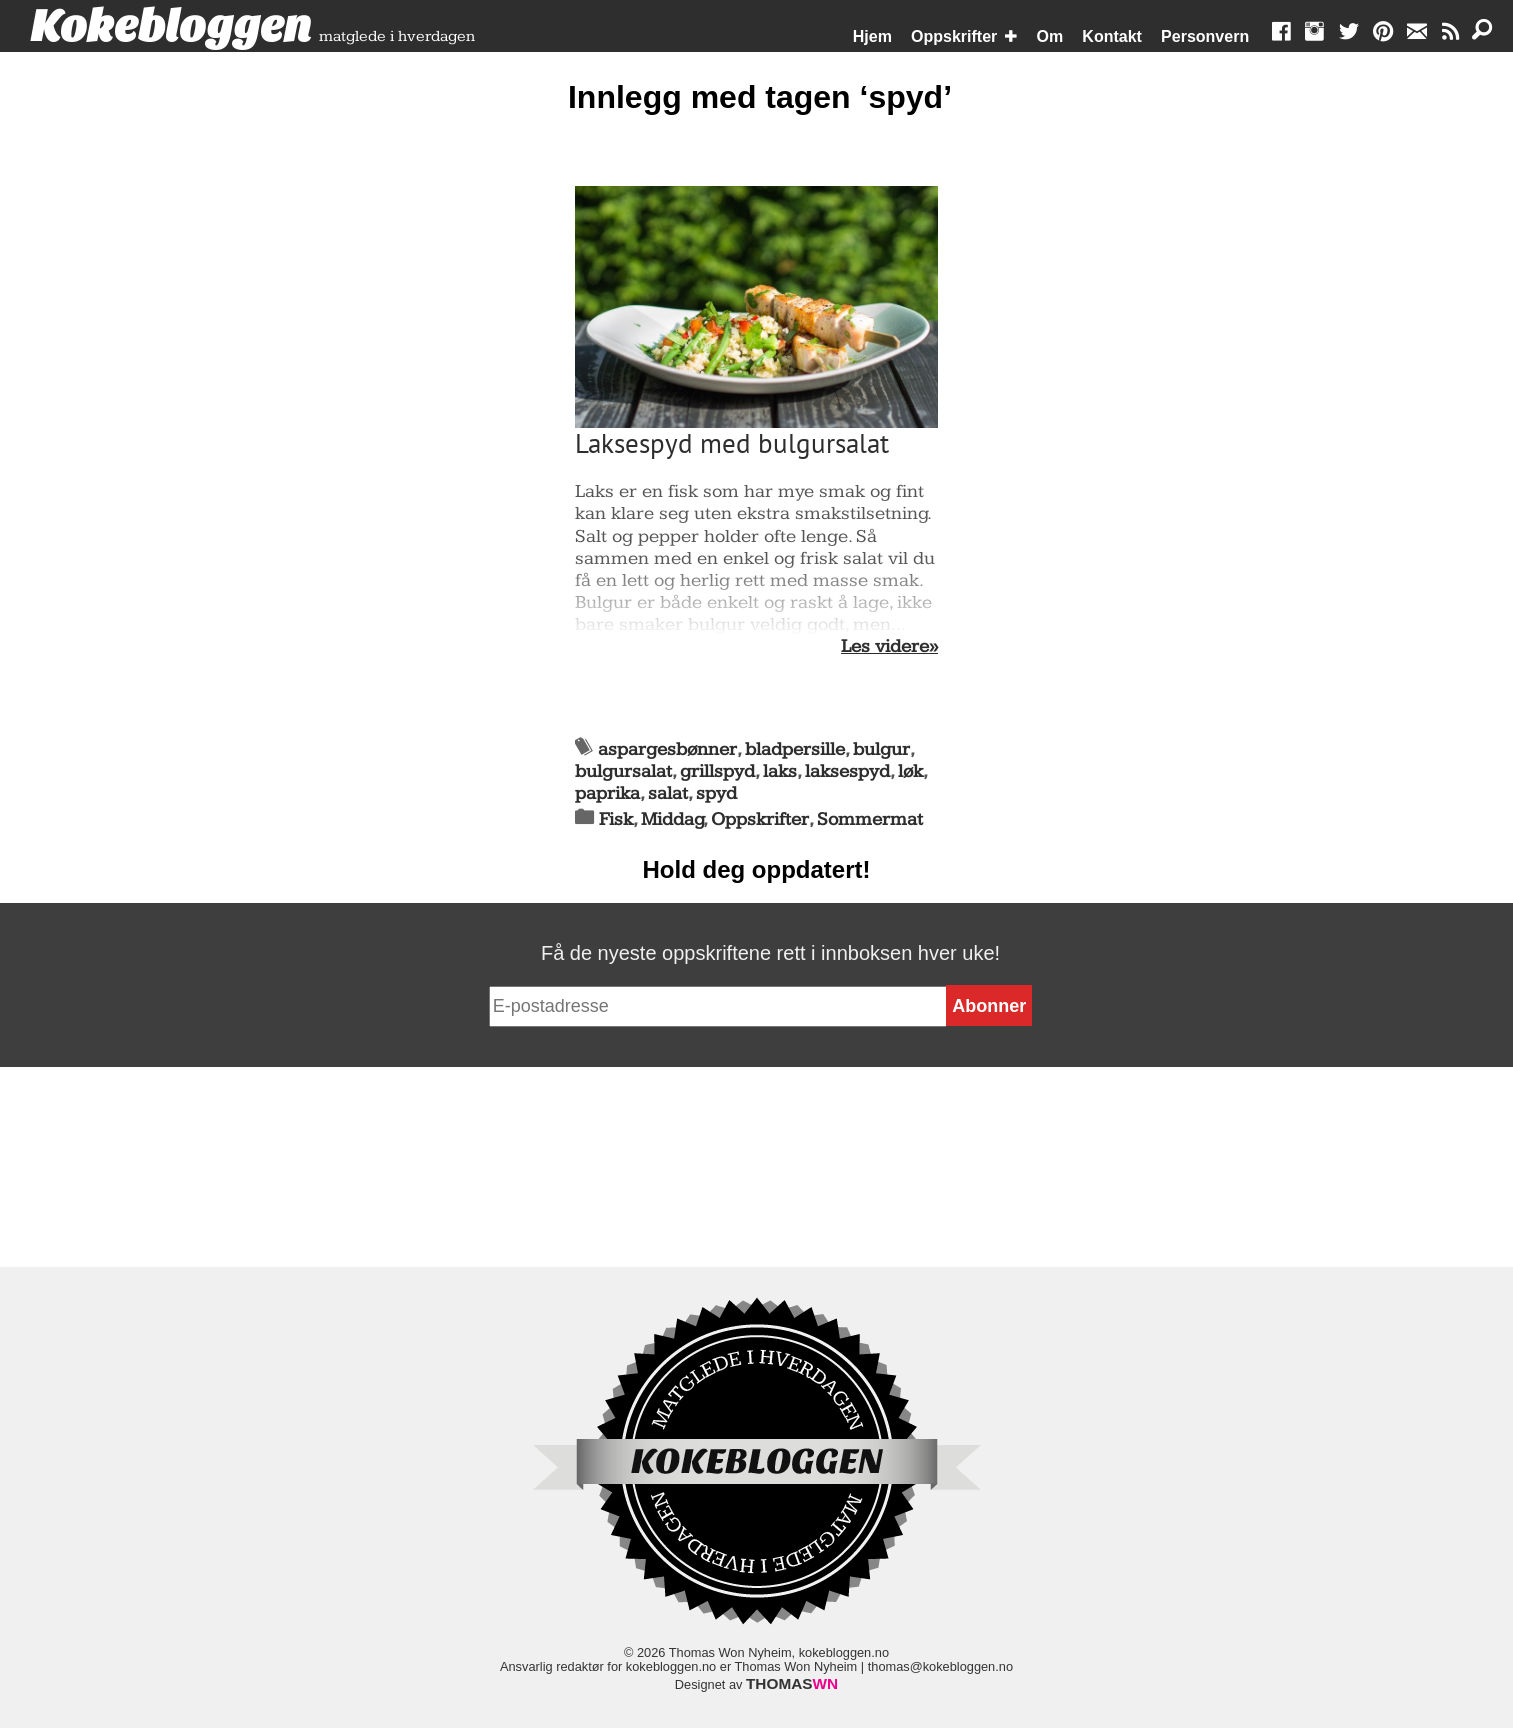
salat (668, 793)
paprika (607, 793)
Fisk (616, 819)
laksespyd (847, 771)
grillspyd (717, 771)
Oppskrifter (954, 36)
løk (910, 771)
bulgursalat (623, 771)
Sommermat (870, 819)
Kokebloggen (171, 27)
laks (780, 771)
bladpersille (795, 749)
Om (1050, 36)
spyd (716, 793)
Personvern (1205, 36)
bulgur (881, 749)
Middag (672, 819)
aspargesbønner (667, 749)
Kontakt (1112, 36)
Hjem (872, 36)
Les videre (885, 647)
